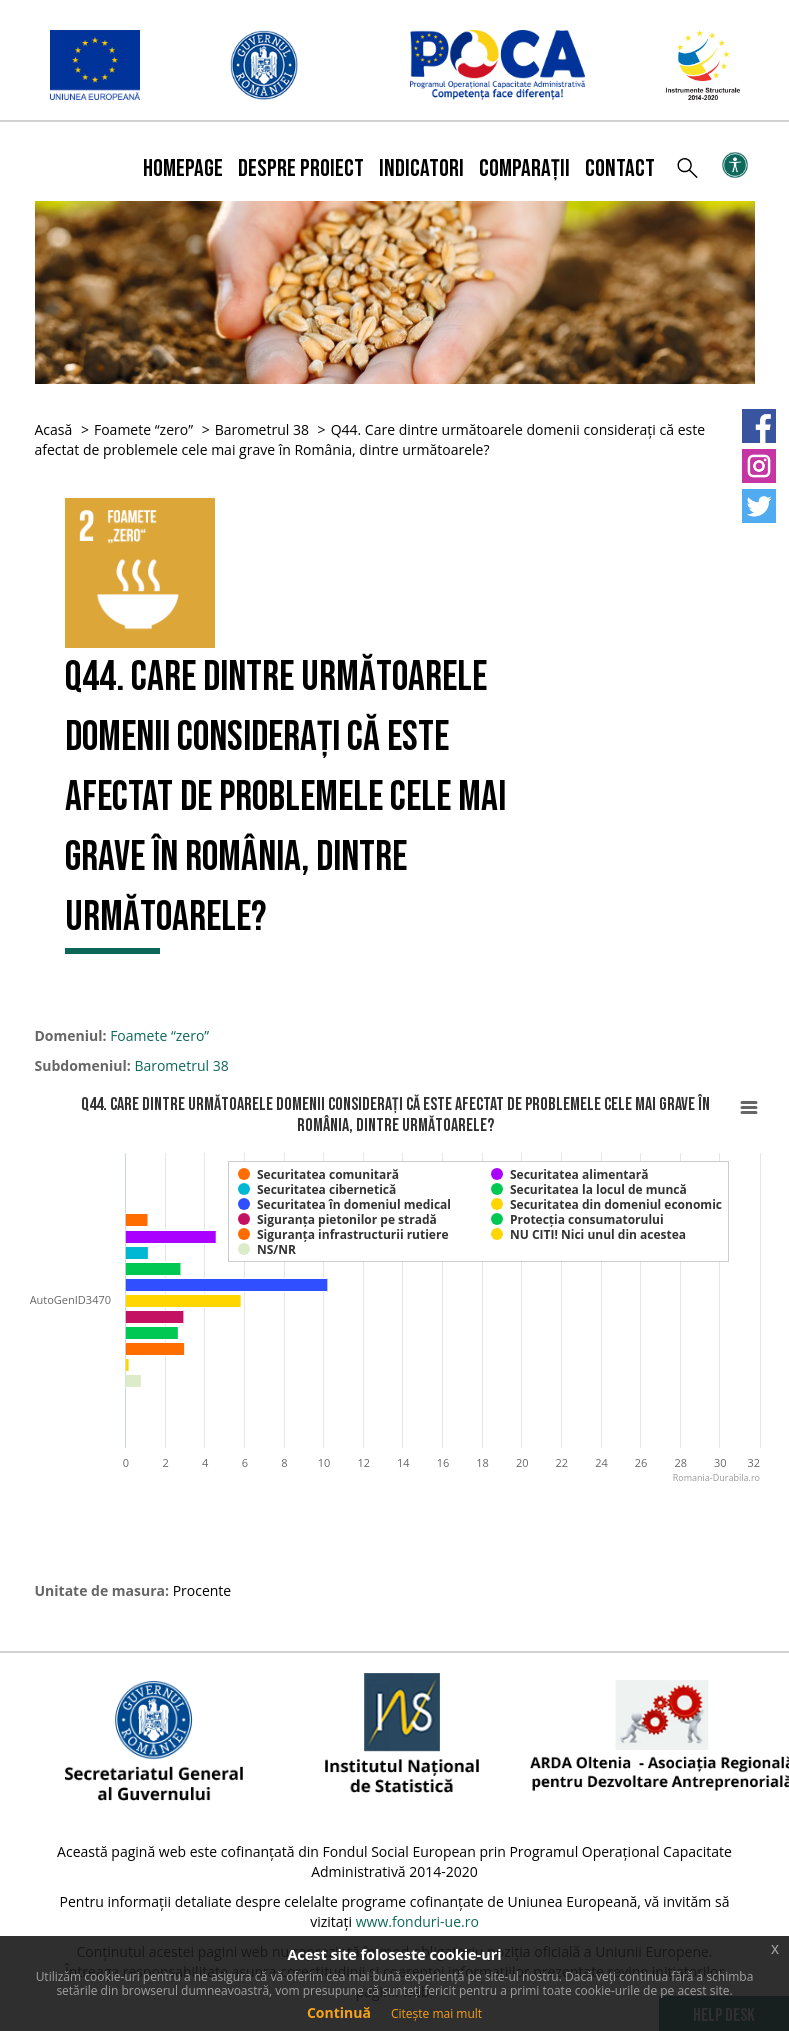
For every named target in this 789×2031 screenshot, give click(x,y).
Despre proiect (301, 168)
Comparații (524, 168)
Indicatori (421, 168)
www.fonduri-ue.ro (417, 1921)
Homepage (183, 168)
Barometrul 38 (262, 429)
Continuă (339, 2012)
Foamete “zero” (143, 429)
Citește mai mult (436, 2013)
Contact (620, 168)
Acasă (54, 429)
